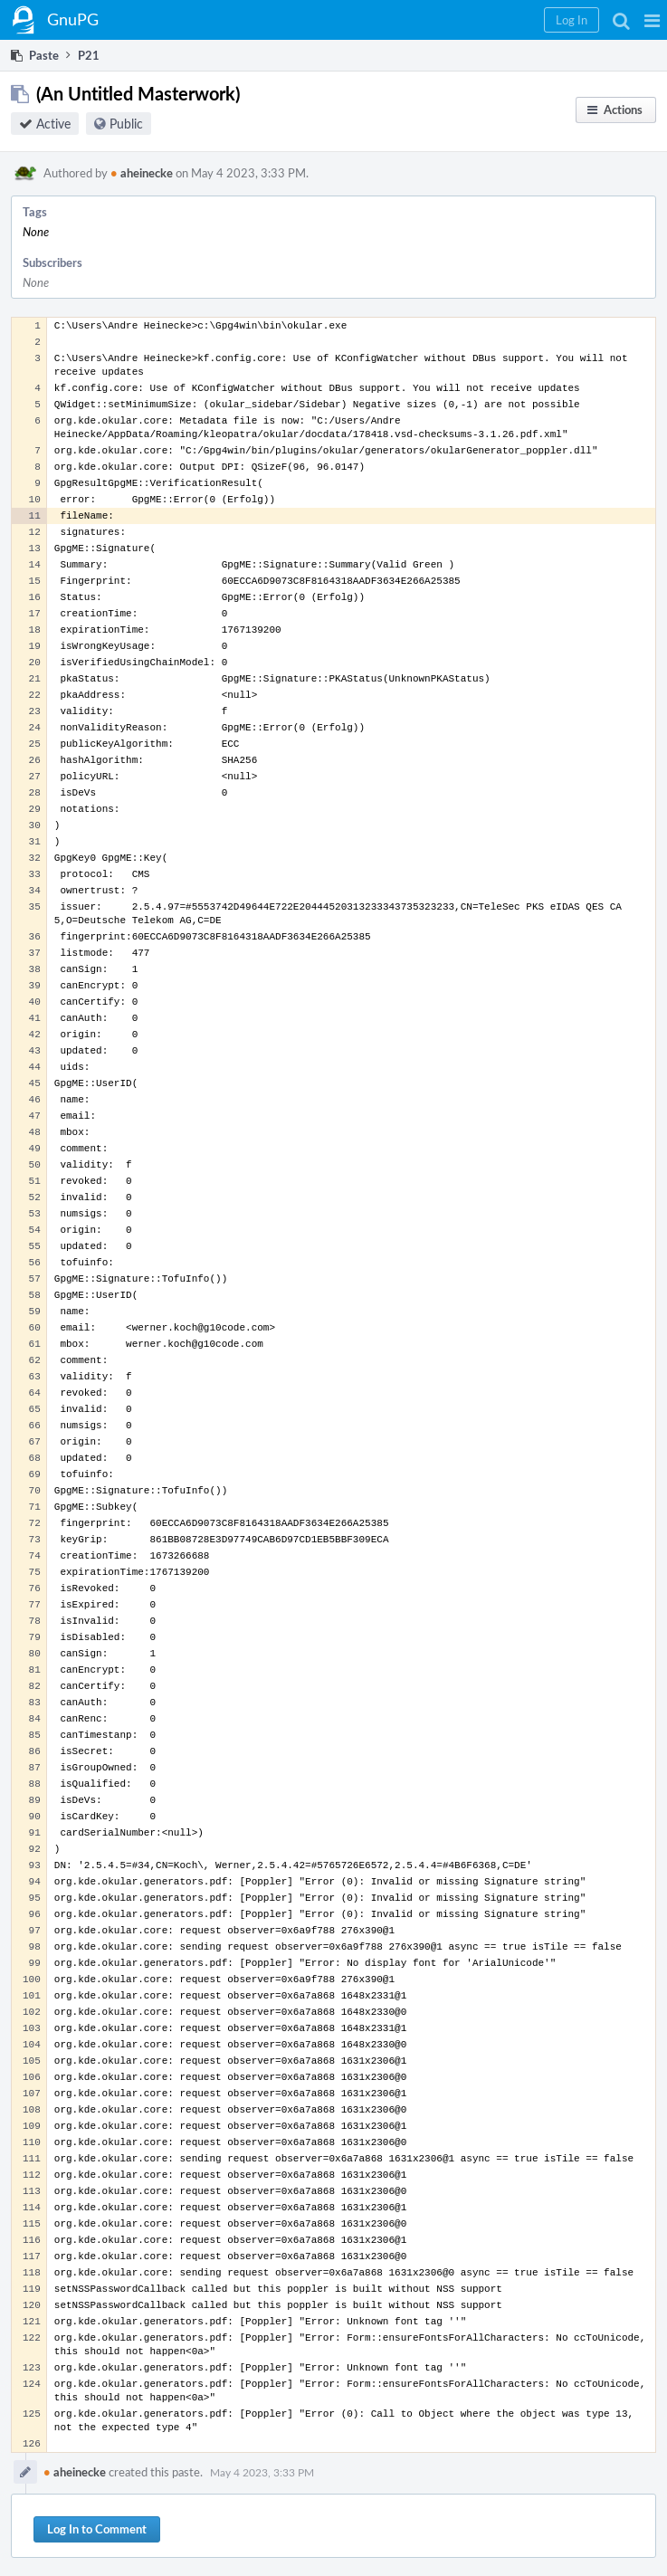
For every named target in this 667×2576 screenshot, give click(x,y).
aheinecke (141, 173)
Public (126, 123)
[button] (652, 20)
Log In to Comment (97, 2529)
